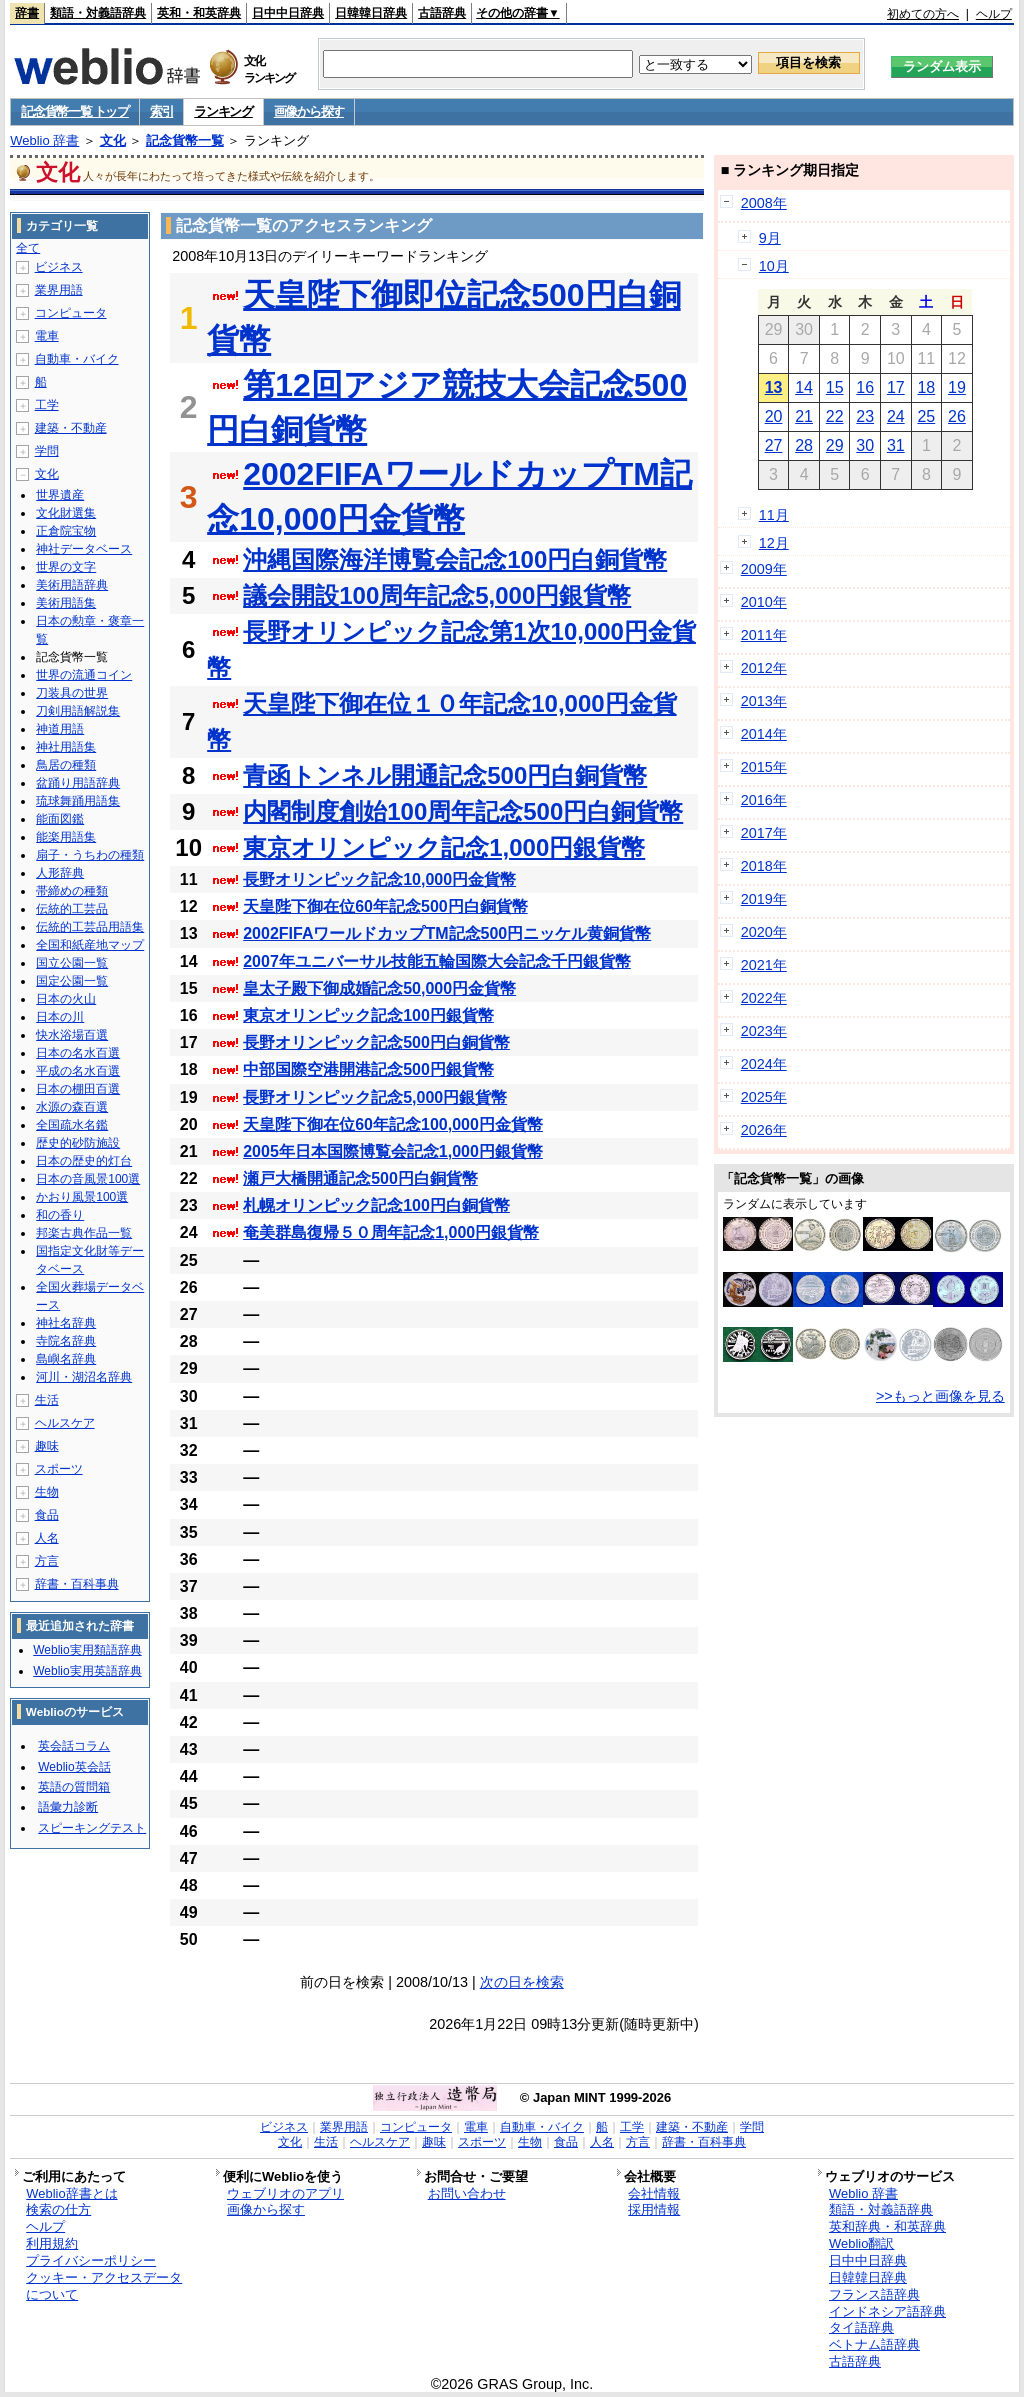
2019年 (764, 899)
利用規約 (52, 2243)
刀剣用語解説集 (78, 711)
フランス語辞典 (874, 2294)
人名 (47, 1538)
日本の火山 (66, 999)
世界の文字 (66, 567)
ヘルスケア (65, 1423)
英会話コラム (74, 1746)
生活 (47, 1400)
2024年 (764, 1064)
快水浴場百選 (72, 1035)
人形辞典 (60, 873)
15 (835, 387)
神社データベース (84, 549)
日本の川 (60, 1017)
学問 (47, 451)
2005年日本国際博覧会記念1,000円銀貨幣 (393, 1151)
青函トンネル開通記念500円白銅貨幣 (445, 775)
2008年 (764, 203)
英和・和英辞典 (199, 13)
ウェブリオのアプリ (285, 2193)
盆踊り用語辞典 (78, 783)
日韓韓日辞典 (371, 13)
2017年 (764, 833)
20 (774, 416)
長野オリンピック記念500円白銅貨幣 (376, 1042)
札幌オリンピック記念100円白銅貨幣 (376, 1205)
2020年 (764, 932)
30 (865, 445)
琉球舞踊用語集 (78, 801)
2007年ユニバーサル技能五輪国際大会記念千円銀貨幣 (437, 961)
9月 (770, 238)
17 (896, 387)
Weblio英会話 (74, 1767)
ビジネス (59, 267)
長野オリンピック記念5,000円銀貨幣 (375, 1097)
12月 (774, 543)
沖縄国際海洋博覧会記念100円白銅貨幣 (455, 559)
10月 (774, 266)
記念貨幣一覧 (185, 140)
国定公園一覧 (72, 981)
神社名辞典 (66, 1323)
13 (774, 387)
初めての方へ (923, 14)
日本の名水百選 (78, 1053)
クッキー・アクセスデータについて (104, 2286)
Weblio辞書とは (71, 2193)
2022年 (764, 998)
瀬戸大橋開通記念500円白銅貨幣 (360, 1178)
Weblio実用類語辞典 (87, 1650)
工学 (47, 405)
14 (804, 387)
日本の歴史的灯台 (84, 1161)
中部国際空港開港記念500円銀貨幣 (368, 1069)
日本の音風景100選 (88, 1179)
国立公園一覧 (72, 963)
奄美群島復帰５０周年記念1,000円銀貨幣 (391, 1232)
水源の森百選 (72, 1107)
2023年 (764, 1031)
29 (835, 445)
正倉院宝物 (66, 531)
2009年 (764, 569)
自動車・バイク (77, 359)
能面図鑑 (60, 819)
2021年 (764, 965)
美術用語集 (66, 603)
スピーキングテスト (92, 1828)
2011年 (764, 635)
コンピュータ (71, 313)
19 (957, 387)
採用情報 (654, 2209)
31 (896, 445)
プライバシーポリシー (91, 2260)
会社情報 (654, 2193)
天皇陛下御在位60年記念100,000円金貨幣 (393, 1124)
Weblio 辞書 (44, 140)
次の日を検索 (522, 1982)
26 (957, 416)
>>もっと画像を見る (940, 1396)
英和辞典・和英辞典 (887, 2226)
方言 (47, 1561)
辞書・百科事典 (77, 1584)
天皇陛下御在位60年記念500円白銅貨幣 (385, 906)
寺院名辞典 (66, 1341)
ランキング (223, 111)
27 (774, 445)
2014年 (764, 734)
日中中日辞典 (288, 13)
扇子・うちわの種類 (90, 855)
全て (28, 248)
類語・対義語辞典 (98, 13)
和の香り (60, 1215)
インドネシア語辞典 (887, 2311)
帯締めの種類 (72, 891)
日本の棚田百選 (78, 1089)
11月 (774, 515)
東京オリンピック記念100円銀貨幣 (368, 1015)
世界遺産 (60, 495)
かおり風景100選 (82, 1197)
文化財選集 (66, 513)
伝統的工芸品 (72, 909)
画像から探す (309, 111)
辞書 (27, 13)
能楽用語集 (66, 837)
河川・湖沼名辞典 (84, 1377)
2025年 (764, 1097)
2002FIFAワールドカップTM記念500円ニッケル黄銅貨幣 (447, 933)
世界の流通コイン (84, 675)
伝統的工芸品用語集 (90, 927)
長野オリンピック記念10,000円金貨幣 (379, 879)
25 (926, 416)
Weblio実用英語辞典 (87, 1671)
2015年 (764, 767)
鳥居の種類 (66, 765)
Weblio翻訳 (861, 2243)
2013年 (764, 701)
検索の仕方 (58, 2209)
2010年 (764, 602)
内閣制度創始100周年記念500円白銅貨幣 (463, 811)
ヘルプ (994, 14)
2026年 (764, 1130)
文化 (113, 140)
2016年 (764, 800)
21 (804, 416)
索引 (161, 111)
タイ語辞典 (861, 2327)
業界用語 (59, 290)
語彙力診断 (68, 1807)
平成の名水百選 (78, 1071)
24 (896, 416)
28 (804, 445)
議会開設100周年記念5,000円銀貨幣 (437, 595)
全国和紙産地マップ (90, 945)
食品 (47, 1515)
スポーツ (59, 1469)
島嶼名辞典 (66, 1359)
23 (865, 416)
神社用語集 (66, 747)
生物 (47, 1492)
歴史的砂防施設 (78, 1143)
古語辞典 (442, 13)
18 (926, 387)
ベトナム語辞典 (874, 2344)
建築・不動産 (71, 428)
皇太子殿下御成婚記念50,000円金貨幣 (379, 988)
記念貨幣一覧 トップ (75, 111)
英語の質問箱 (74, 1787)
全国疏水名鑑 (72, 1125)
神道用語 (60, 729)
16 (865, 387)
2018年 (764, 866)
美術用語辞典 (72, 585)
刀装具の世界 (72, 693)
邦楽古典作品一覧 (84, 1233)
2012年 (764, 668)
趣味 (47, 1446)
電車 (47, 336)
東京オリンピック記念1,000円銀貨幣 (444, 847)
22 (835, 416)
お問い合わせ (467, 2193)
